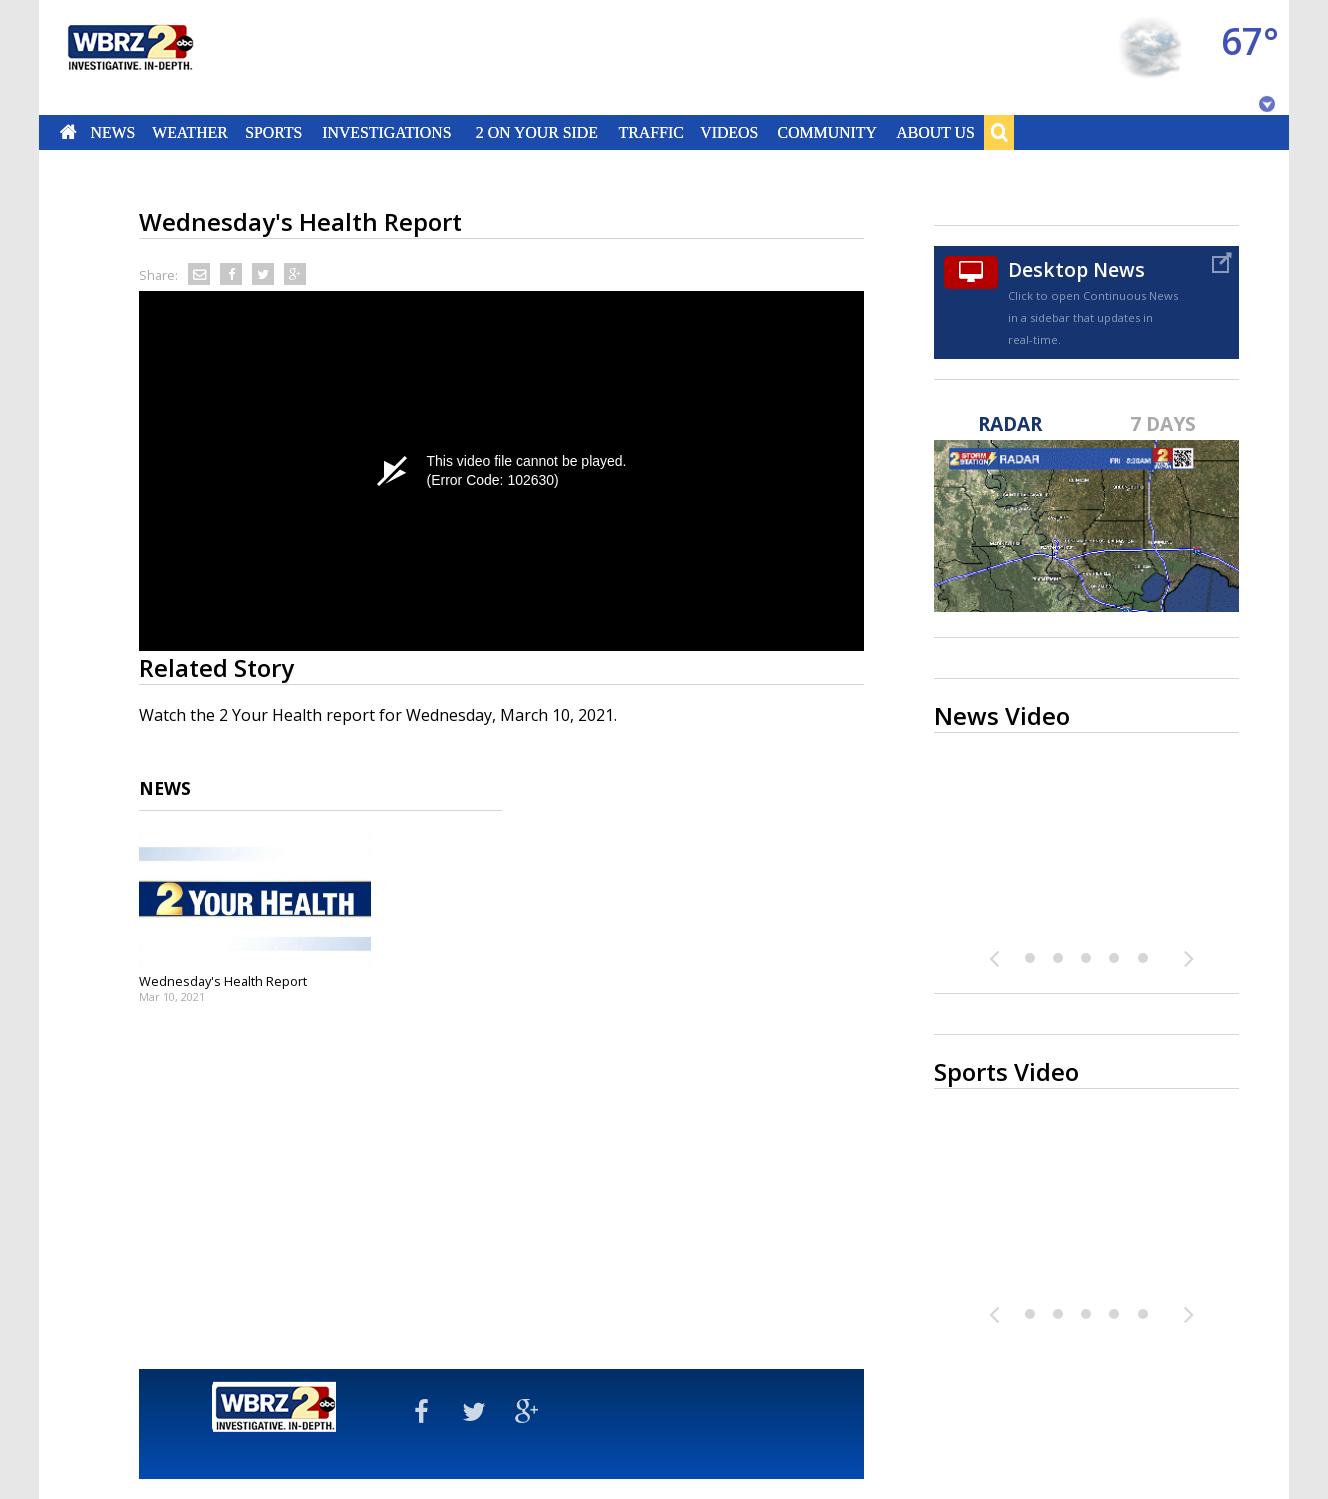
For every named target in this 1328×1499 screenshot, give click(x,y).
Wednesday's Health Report (223, 981)
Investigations (387, 132)
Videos (729, 132)
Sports (273, 132)
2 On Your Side (537, 132)
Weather (190, 132)
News (112, 132)
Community (826, 132)
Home (68, 132)
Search (999, 132)
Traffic (650, 132)
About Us (935, 132)
